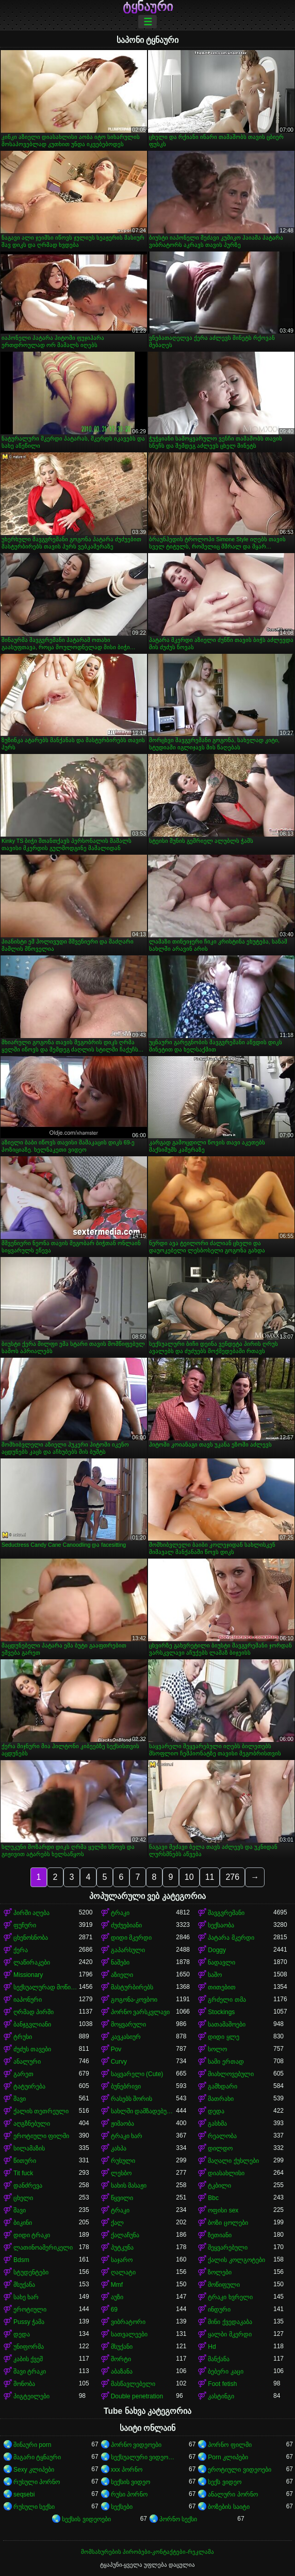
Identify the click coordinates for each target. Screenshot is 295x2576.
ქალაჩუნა (125, 2235)
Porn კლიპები (228, 2457)
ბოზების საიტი (228, 2506)
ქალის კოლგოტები (236, 2260)
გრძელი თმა (226, 1999)
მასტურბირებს (132, 1987)
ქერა (20, 1950)
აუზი (117, 2297)
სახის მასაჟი (128, 2185)
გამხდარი (222, 2086)
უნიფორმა (28, 2346)
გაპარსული (128, 1950)
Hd (212, 2346)
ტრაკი (120, 1913)
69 (114, 2309)
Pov (116, 2049)
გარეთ (23, 2074)
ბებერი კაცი (225, 2371)
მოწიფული (224, 2284)
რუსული (123, 2160)
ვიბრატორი (128, 2322)
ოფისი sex (223, 2210)
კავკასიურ (126, 2036)
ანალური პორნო (232, 2494)
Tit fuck (23, 2173)
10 (189, 1877)
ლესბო (121, 2173)
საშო (215, 1974)
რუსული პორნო (36, 2482)
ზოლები (220, 2272)
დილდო (220, 2148)
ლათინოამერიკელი (43, 2247)
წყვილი (122, 2198)
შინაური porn (32, 2444)
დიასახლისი (226, 2173)
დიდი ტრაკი (31, 2235)
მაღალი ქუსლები (233, 2160)
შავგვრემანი (226, 1913)
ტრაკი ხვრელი (230, 2297)
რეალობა (222, 2136)
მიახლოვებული (231, 2074)
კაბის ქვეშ (28, 2359)
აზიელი (122, 1974)
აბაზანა (122, 2371)
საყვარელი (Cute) (137, 2074)
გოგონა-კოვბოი (134, 1999)
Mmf (117, 2284)
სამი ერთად (225, 2061)
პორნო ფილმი (229, 2444)
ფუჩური (24, 1925)
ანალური (27, 2061)
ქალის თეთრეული (41, 2111)
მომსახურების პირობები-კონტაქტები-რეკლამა (147, 2552)
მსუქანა (24, 2284)
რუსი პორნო (129, 2494)
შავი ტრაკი (29, 2371)
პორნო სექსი (178, 2519)
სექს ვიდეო (224, 2482)
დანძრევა (27, 2185)
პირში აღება (31, 1913)
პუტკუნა (122, 2247)
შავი (19, 2098)
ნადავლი (221, 1962)
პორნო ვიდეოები (136, 2444)
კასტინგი (221, 2396)
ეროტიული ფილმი (41, 2136)
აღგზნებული (31, 2123)
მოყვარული (128, 2024)
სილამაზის (29, 2148)
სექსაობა (221, 1925)
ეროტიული (29, 2309)
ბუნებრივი (126, 2086)
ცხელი (23, 2198)
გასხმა (217, 2123)
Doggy (217, 1950)
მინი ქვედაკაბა (230, 2322)
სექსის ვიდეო (130, 2482)
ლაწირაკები (31, 1962)
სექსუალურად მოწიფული (46, 1987)
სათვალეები (129, 2334)
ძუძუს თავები (32, 2049)
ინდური (219, 2309)
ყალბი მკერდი (229, 2334)
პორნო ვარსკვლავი (140, 2012)
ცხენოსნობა (30, 1937)
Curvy (119, 2061)
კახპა (118, 2148)
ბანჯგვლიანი (32, 2024)
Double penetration (137, 2396)
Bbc (213, 2198)
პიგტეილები (31, 2396)
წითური (24, 2160)
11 (210, 1877)
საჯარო (122, 2260)
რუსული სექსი (34, 2506)
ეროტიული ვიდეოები (239, 2469)
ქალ (117, 2222)
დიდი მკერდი (131, 1937)
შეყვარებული (228, 2247)
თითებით (222, 1987)
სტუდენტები (30, 2272)
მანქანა (219, 2359)
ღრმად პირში (33, 2012)
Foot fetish (222, 2383)
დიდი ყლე (223, 2036)
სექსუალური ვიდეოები (143, 2457)
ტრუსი (22, 2036)
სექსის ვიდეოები (86, 2519)
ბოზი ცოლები (228, 2222)
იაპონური (27, 1999)
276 (232, 1877)
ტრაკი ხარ (126, 2136)
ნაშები (120, 1962)
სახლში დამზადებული (143, 2111)
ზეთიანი (220, 2235)
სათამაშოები (226, 2024)
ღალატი (123, 2272)
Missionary (28, 1974)
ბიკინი (22, 2222)
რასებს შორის (131, 2098)
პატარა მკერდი (231, 1937)
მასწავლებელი (133, 2383)
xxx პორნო (126, 2469)
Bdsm (21, 2260)
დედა (216, 2111)
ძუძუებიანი (126, 1925)
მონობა (24, 2383)
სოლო (217, 2049)
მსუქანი (122, 2346)
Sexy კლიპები (33, 2469)
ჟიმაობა (122, 2123)
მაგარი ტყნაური (37, 2457)
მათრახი (221, 2098)
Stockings (221, 2012)
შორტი (121, 2359)
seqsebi (24, 2494)
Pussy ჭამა (28, 2322)
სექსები (122, 2506)
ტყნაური (148, 6)
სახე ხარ (26, 2297)
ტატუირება (29, 2086)
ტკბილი (219, 2185)
